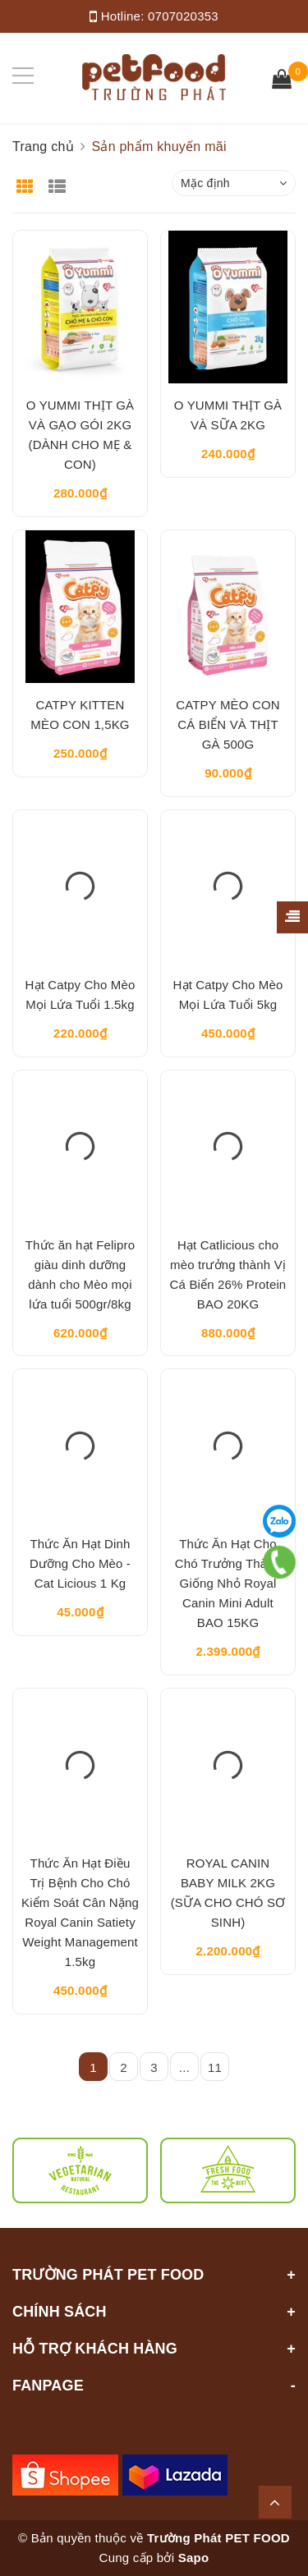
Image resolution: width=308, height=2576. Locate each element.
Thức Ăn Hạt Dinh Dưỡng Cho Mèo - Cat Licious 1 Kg (80, 1563)
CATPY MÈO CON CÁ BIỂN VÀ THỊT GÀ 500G (227, 724)
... (184, 2067)
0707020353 (183, 16)
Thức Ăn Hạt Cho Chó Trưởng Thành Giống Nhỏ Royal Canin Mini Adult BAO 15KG (228, 1583)
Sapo (193, 2558)
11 (215, 2067)
